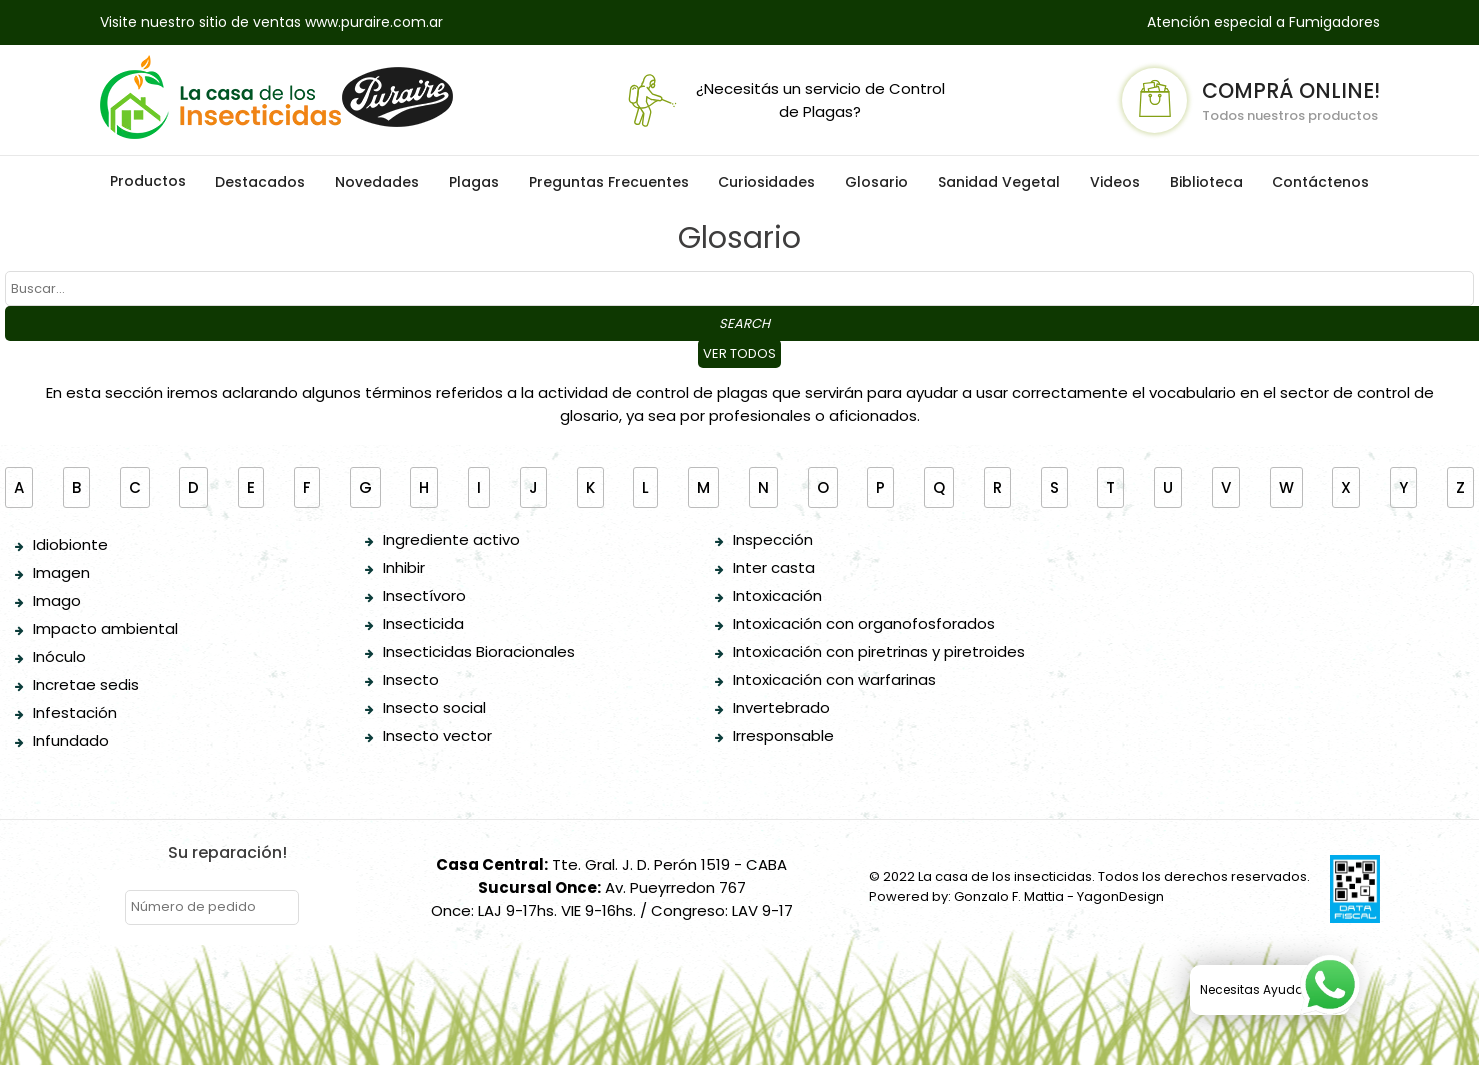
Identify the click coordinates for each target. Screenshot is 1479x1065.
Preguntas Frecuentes (609, 182)
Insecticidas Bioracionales (479, 651)
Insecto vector (437, 735)
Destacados (260, 182)
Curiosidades (766, 182)
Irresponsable (783, 735)
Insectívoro (424, 595)
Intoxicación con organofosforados (864, 623)
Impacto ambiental (105, 628)
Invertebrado (781, 707)
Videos (1115, 182)
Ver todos (739, 353)
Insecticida (423, 623)
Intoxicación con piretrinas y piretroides (879, 651)
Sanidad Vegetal (999, 182)
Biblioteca (1206, 182)
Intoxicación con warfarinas (834, 679)
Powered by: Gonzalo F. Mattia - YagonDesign (1016, 896)
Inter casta (774, 567)
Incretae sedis (86, 684)
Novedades (377, 182)
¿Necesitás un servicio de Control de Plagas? (782, 100)
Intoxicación (777, 595)
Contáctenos (1320, 182)
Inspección (773, 539)
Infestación (75, 712)
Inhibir (404, 567)
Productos (148, 181)
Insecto (411, 679)
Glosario (876, 182)
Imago (57, 600)
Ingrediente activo (451, 539)
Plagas (474, 182)
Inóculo (59, 656)
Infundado (71, 740)
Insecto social (434, 707)
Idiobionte (70, 544)
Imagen (61, 572)
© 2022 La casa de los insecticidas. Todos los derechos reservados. (1089, 876)
